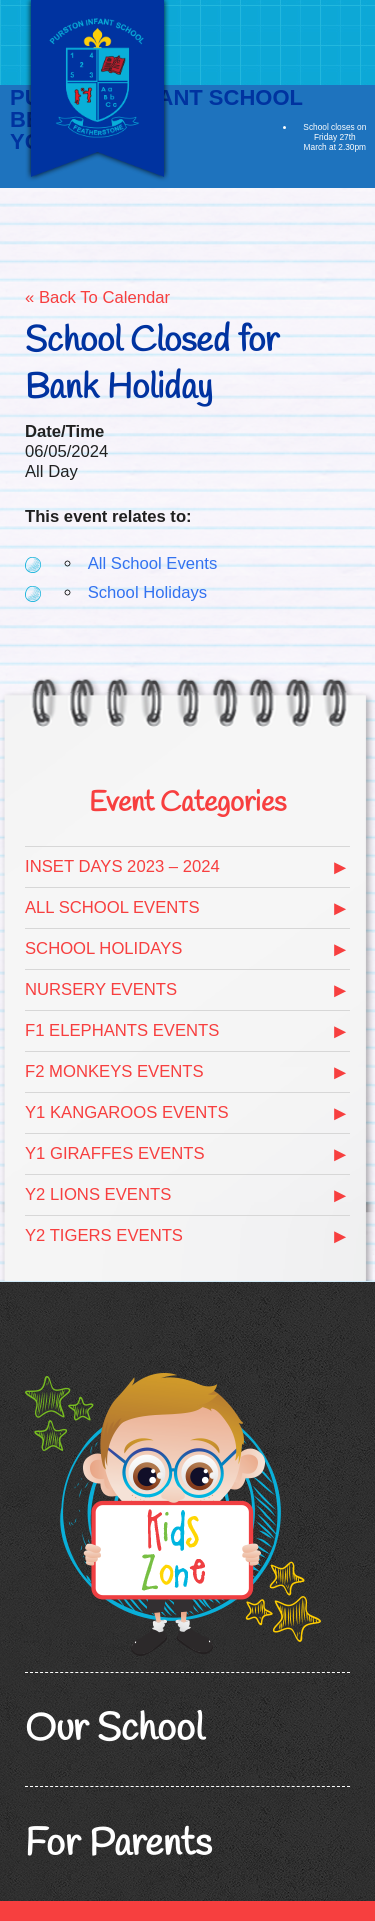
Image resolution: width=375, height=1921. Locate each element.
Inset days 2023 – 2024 (122, 866)
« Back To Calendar (97, 297)
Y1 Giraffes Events (115, 1153)
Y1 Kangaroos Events (127, 1112)
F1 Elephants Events (122, 1030)
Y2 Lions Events (98, 1194)
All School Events (153, 563)
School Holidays (147, 592)
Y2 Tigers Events (104, 1235)
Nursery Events (101, 989)
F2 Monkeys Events (114, 1071)
